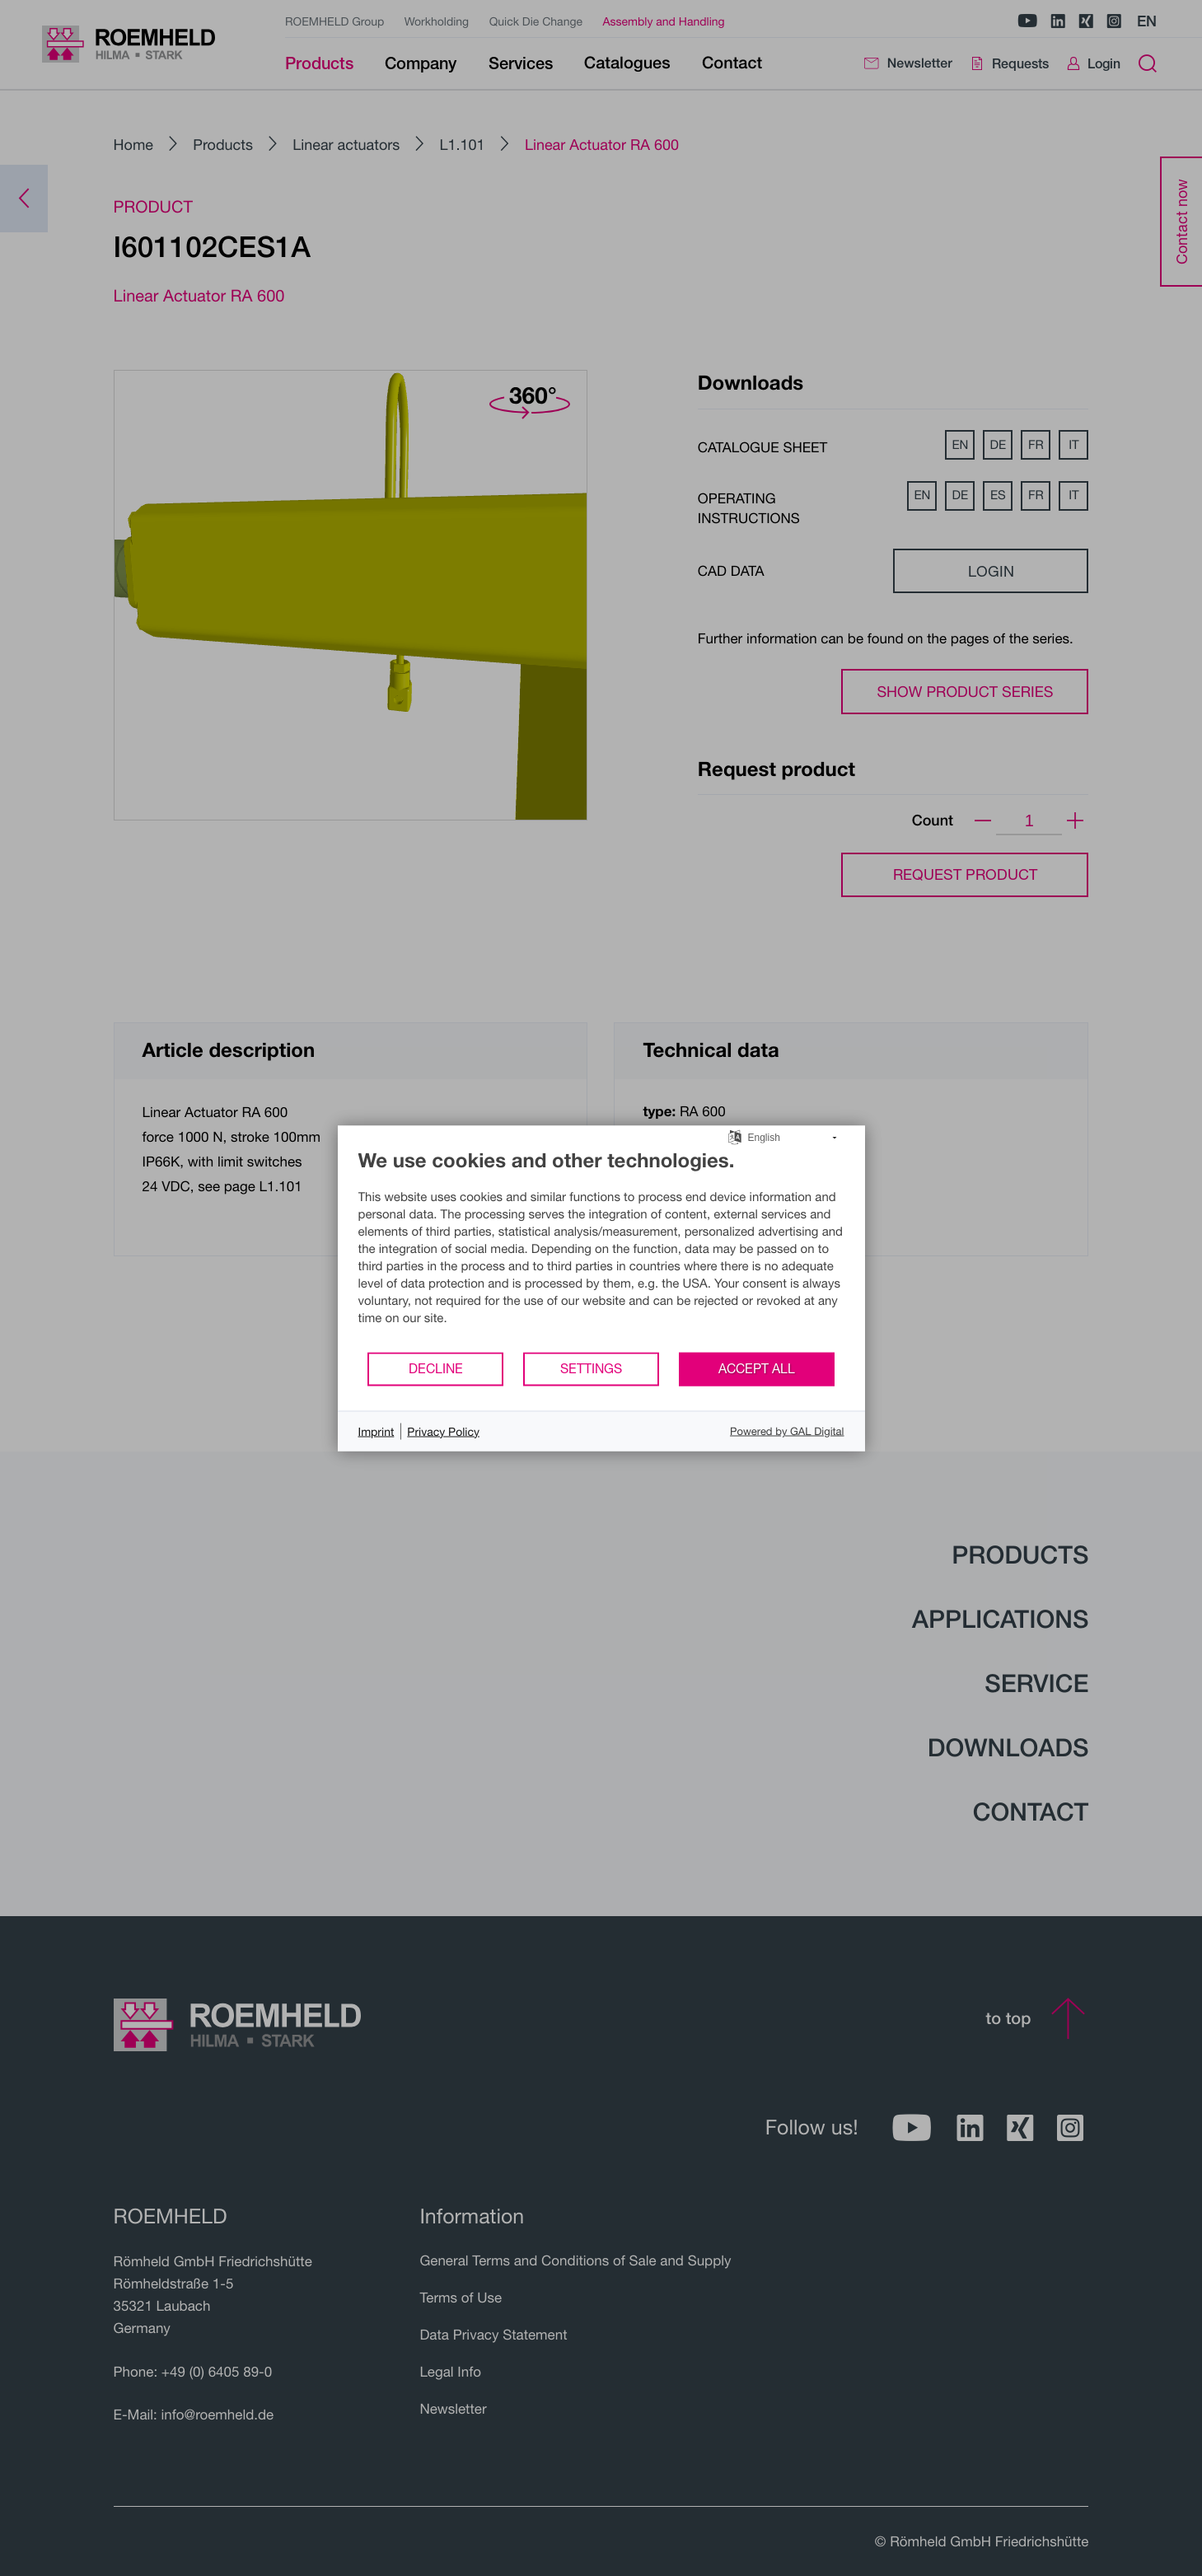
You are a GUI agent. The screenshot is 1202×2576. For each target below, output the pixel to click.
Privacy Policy (443, 1431)
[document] (601, 1249)
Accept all (756, 1368)
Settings (591, 1368)
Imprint (376, 1431)
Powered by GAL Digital (787, 1431)
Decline (436, 1368)
